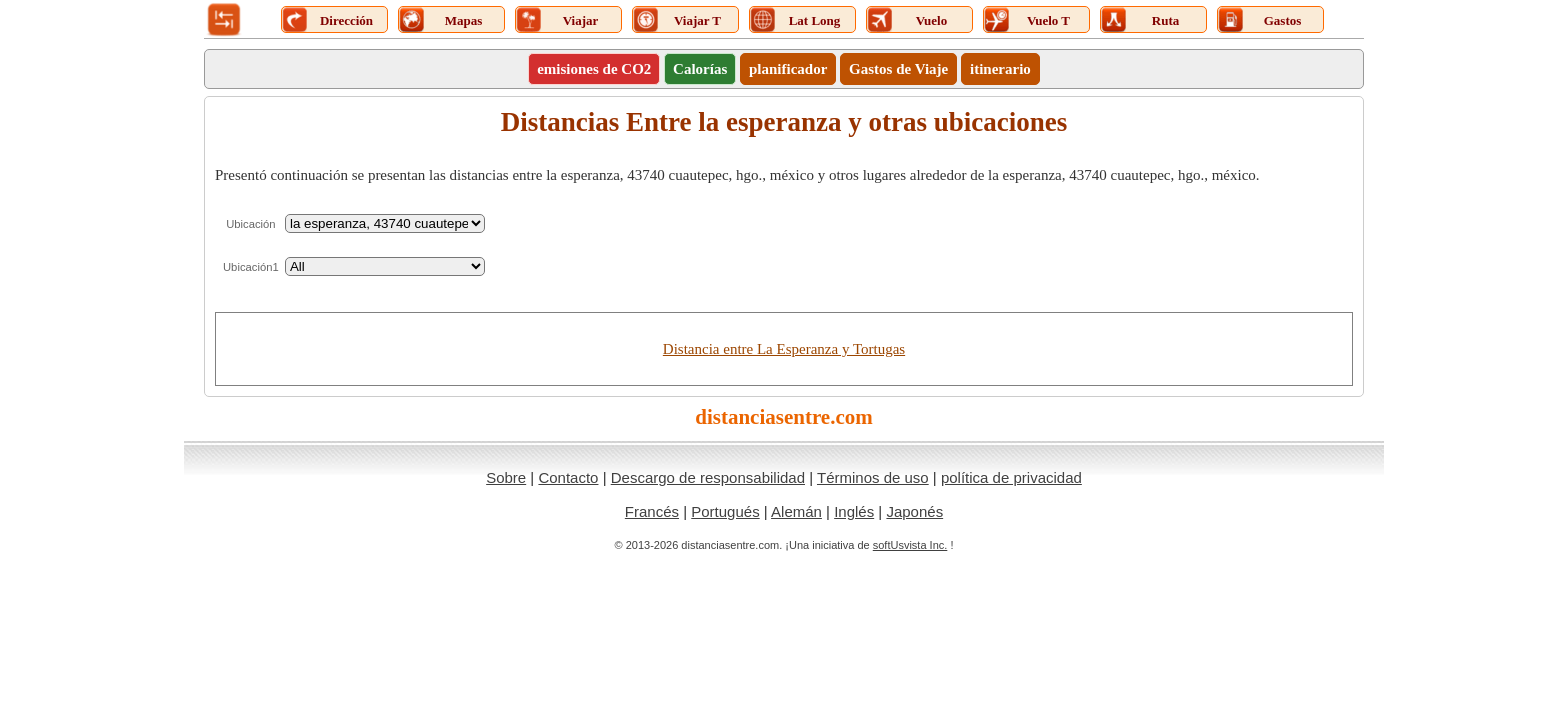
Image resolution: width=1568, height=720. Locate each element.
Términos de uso (873, 477)
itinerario (1000, 69)
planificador (788, 69)
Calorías (700, 69)
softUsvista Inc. (910, 545)
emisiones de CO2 (594, 69)
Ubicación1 (251, 267)
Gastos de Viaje (898, 69)
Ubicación (250, 224)
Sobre (506, 477)
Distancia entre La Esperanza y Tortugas (784, 349)
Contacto (568, 477)
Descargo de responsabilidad (708, 477)
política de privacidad (1011, 477)
